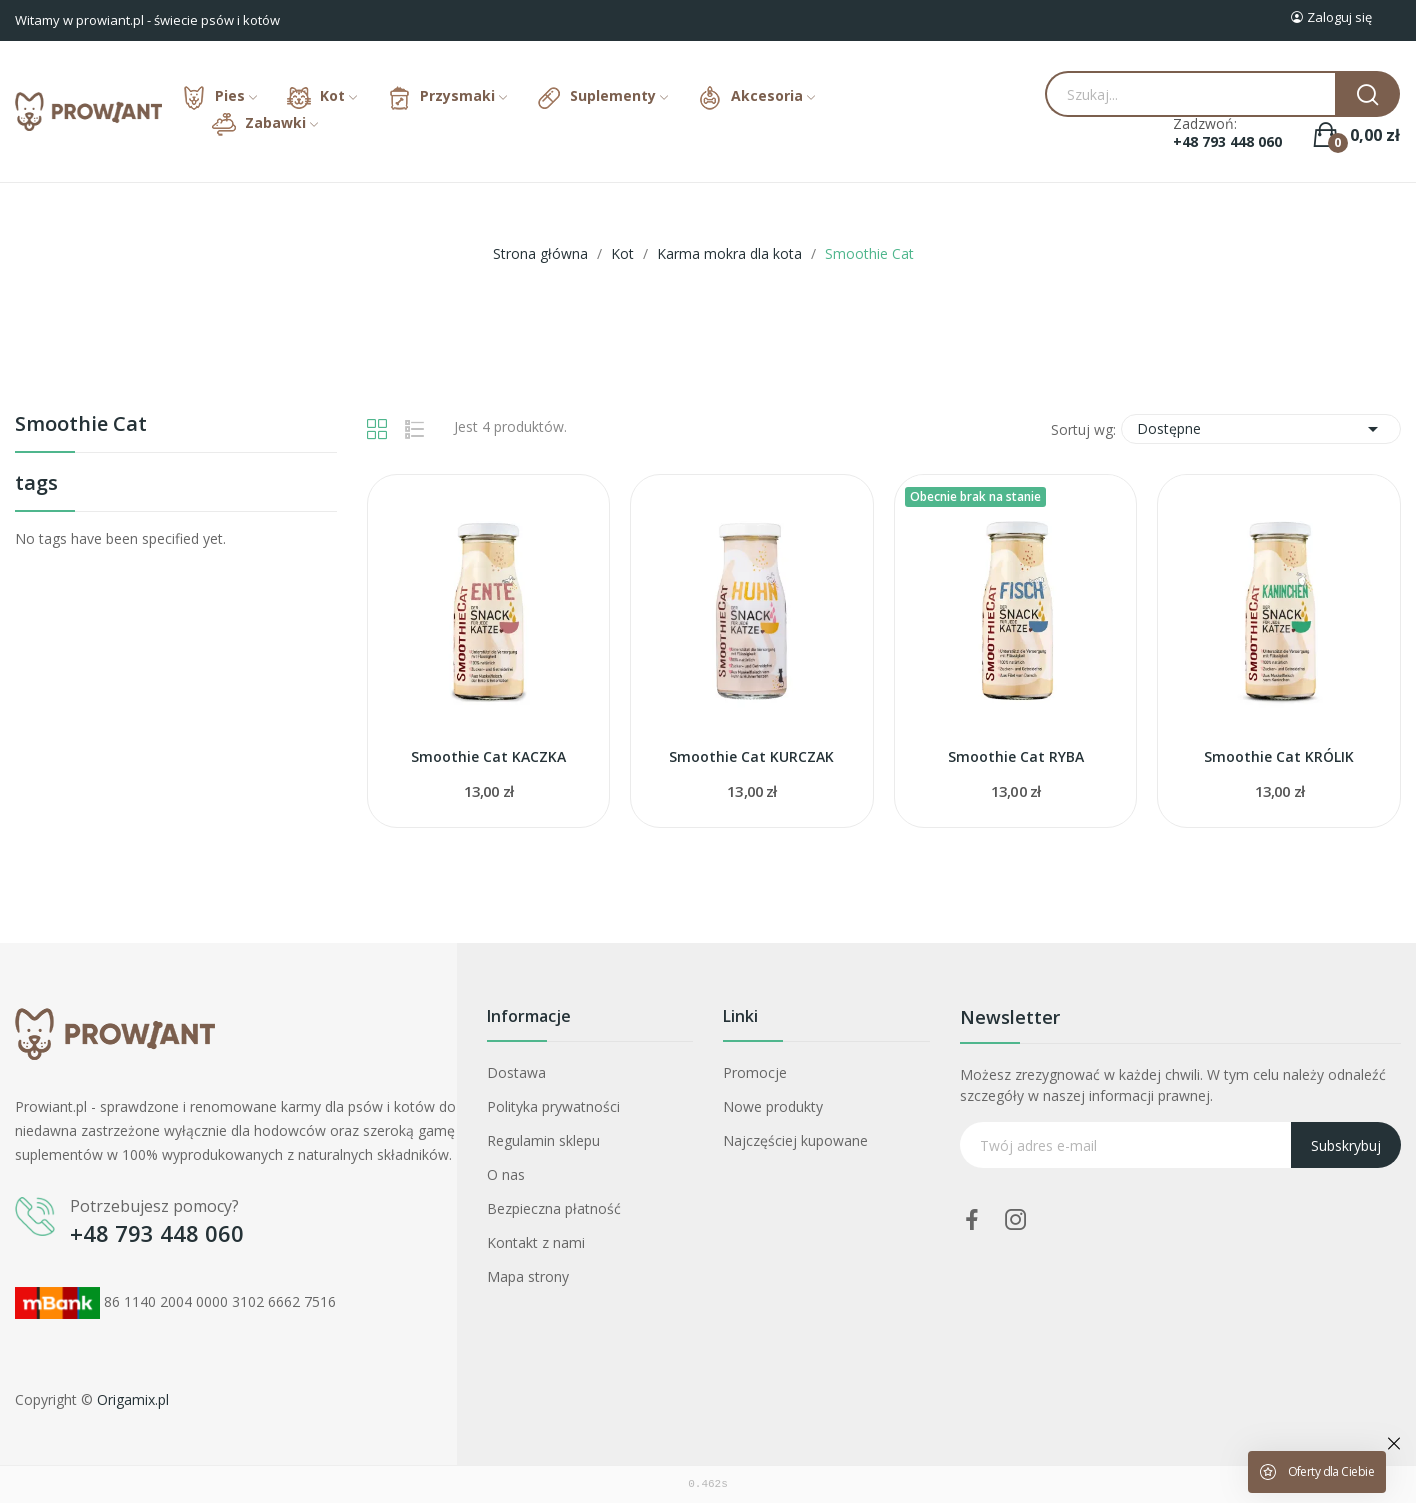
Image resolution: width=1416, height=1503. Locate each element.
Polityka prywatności (553, 1106)
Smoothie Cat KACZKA (488, 756)
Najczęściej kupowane (795, 1140)
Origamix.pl (133, 1399)
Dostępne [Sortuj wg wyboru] (1261, 429)
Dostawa (516, 1072)
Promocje (755, 1072)
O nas (506, 1174)
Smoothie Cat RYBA (1016, 756)
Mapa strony (528, 1276)
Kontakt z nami (536, 1242)
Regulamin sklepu (543, 1140)
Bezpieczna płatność (554, 1208)
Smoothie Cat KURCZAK (751, 756)
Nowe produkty (773, 1106)
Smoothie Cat (81, 425)
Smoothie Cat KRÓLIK (1279, 756)
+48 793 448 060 (1227, 142)
